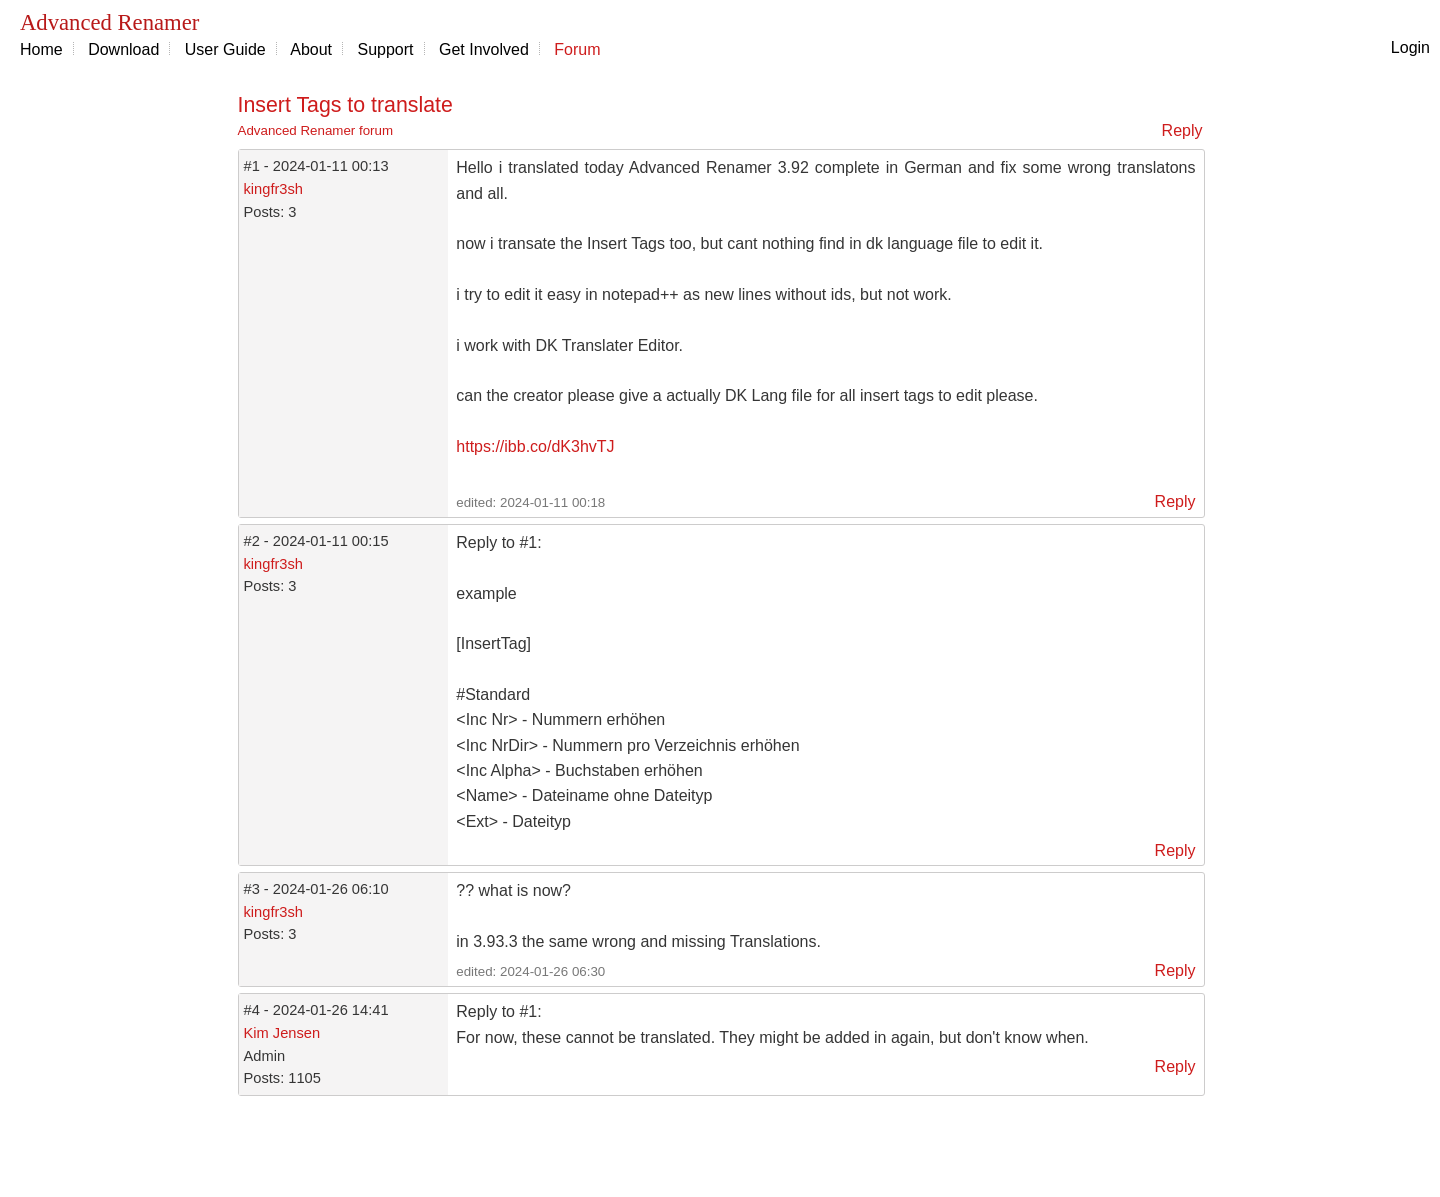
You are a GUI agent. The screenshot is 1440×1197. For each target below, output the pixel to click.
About (311, 49)
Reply (1182, 130)
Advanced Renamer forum (316, 130)
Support (386, 49)
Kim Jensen (282, 1033)
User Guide (225, 49)
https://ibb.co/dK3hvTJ (535, 446)
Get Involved (484, 49)
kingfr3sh (273, 189)
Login (1410, 47)
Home (41, 49)
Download (123, 49)
